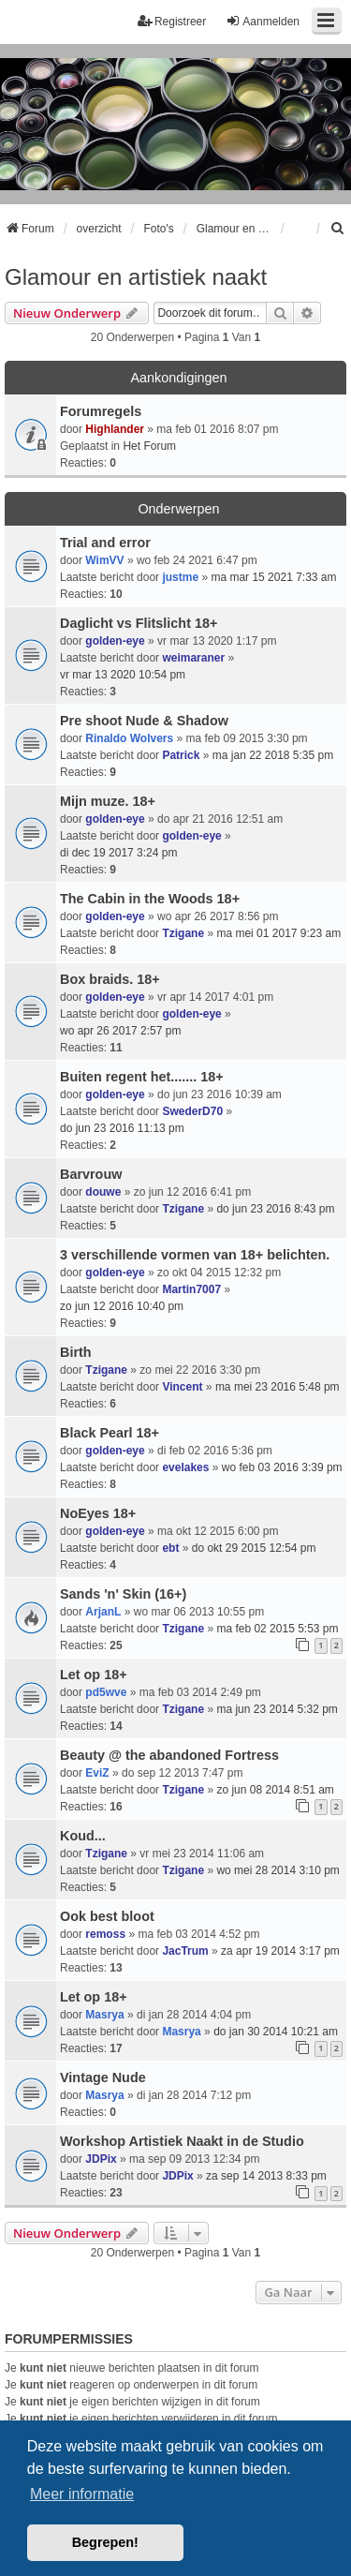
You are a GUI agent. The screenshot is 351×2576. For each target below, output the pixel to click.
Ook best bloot (107, 1916)
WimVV (104, 560)
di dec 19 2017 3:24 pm (118, 852)
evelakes (185, 1467)
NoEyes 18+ (98, 1513)
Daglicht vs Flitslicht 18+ (138, 623)
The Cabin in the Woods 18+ (150, 898)
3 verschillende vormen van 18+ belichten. (194, 1254)
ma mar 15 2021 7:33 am (273, 577)
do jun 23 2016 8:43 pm (275, 1208)
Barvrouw (91, 1174)
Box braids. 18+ (110, 979)
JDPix (100, 2159)
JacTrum (185, 1951)
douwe (103, 1192)
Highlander (114, 429)
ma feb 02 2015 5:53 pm (277, 1628)
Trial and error (105, 542)
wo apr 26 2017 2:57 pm (120, 1030)
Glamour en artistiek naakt (136, 277)
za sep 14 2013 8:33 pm (266, 2175)
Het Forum (149, 446)
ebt (170, 1548)
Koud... (83, 1835)
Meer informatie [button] (82, 2494)
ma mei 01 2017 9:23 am (278, 933)
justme (180, 577)
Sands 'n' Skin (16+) (123, 1593)
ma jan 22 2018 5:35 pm (272, 755)
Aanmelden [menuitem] (263, 21)
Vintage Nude (103, 2077)
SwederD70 (192, 1111)
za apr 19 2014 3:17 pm (280, 1951)
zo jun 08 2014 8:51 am (274, 1789)
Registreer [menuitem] (172, 21)
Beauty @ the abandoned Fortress (169, 1755)
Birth (76, 1352)
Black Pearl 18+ (109, 1432)
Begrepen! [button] (105, 2542)
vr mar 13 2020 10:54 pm (122, 674)
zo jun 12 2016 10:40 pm (121, 1306)
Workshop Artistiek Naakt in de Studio (182, 2141)
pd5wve (105, 1692)
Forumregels (100, 411)
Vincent (182, 1386)
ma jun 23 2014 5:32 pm (276, 1709)
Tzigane (183, 933)
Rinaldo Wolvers (129, 738)
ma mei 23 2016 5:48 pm (277, 1386)
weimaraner (193, 657)
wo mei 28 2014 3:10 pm (277, 1870)
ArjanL (103, 1611)
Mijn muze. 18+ (107, 801)
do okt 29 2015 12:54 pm (254, 1548)
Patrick (180, 755)
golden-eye (114, 641)
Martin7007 (191, 1289)
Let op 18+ (93, 1674)
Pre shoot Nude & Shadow (144, 720)
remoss (105, 1934)
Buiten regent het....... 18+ (142, 1076)
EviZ (97, 1772)
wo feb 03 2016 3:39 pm (282, 1467)
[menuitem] (337, 228)
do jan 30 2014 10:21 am (275, 2031)
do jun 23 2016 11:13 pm (122, 1128)
